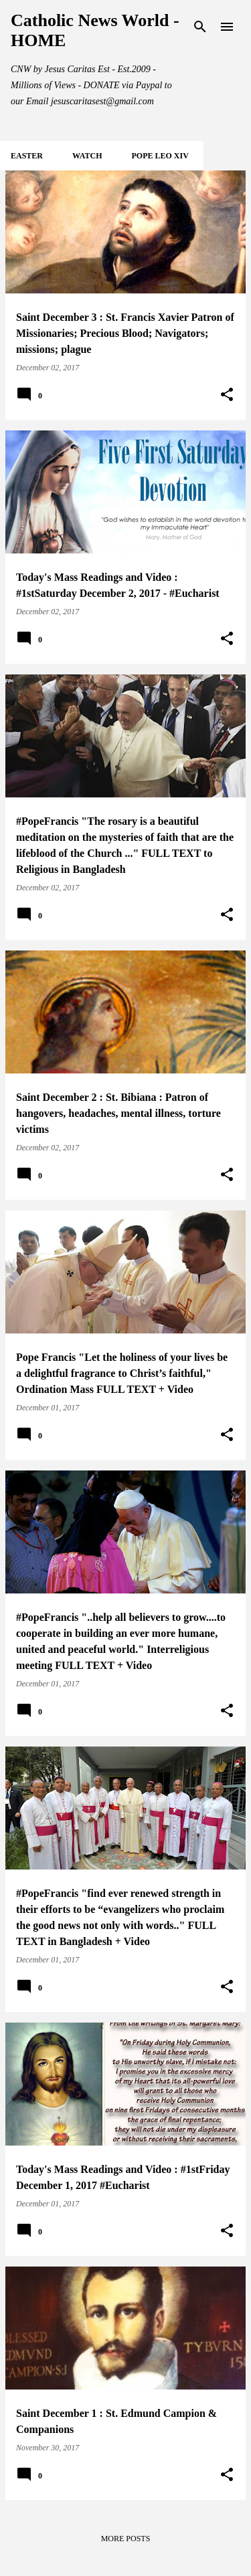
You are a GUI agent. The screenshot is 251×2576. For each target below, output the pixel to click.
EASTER (27, 155)
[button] (227, 395)
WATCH (87, 155)
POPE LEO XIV (159, 155)
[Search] (200, 27)
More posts (126, 2538)
